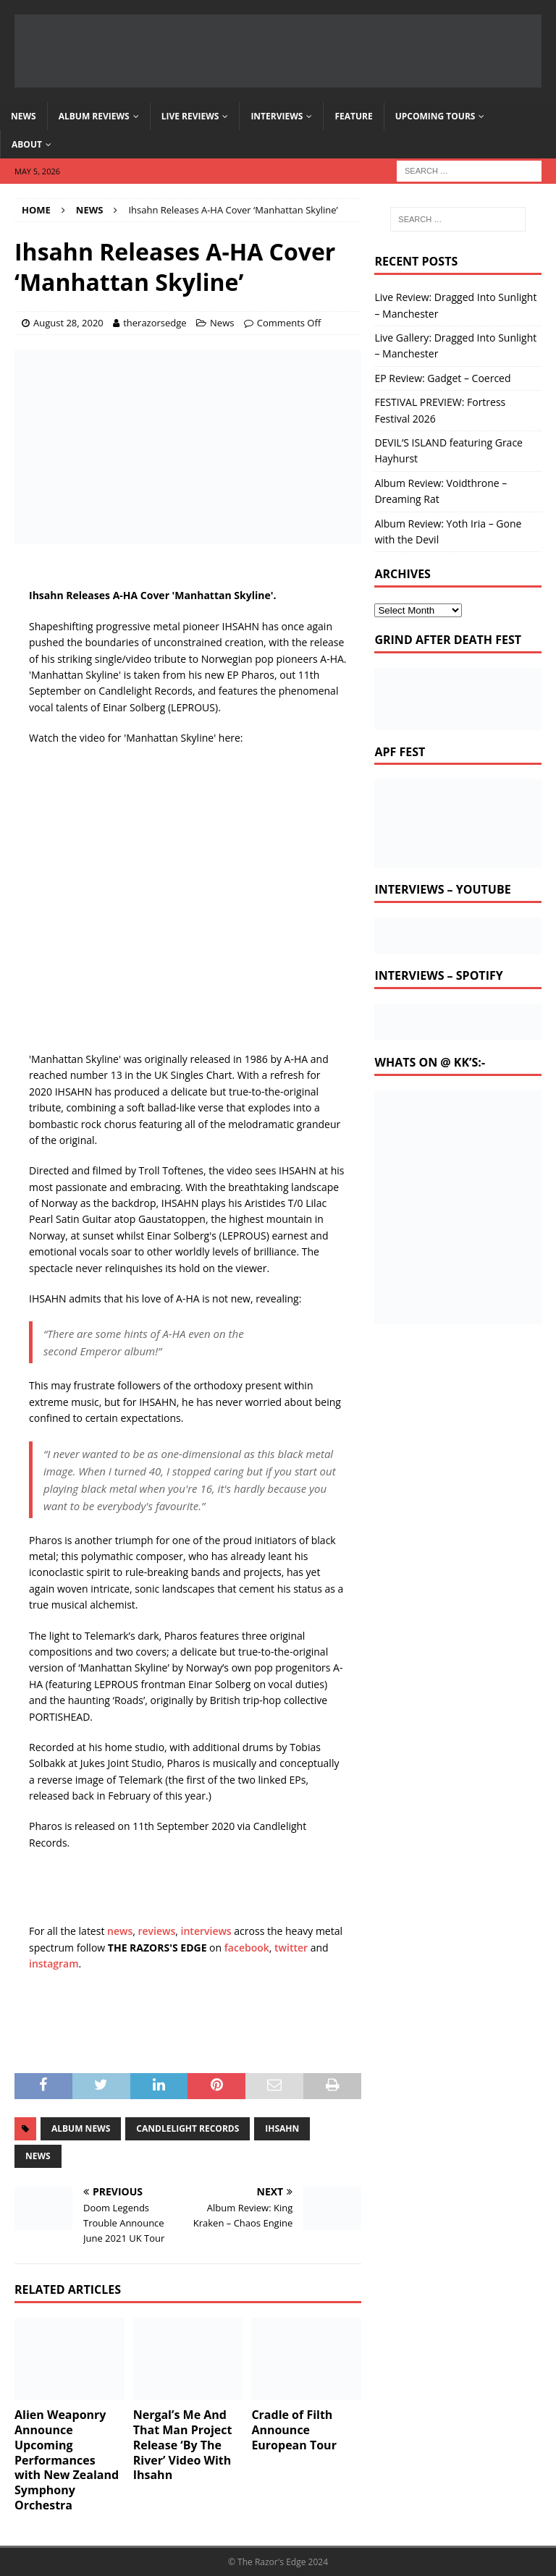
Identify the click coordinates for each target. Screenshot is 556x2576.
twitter (291, 1947)
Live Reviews (190, 116)
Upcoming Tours (435, 116)
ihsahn (282, 2128)
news (119, 1931)
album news (80, 2128)
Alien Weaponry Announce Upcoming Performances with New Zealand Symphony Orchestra (66, 2460)
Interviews (276, 116)
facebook (246, 1947)
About (27, 144)
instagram (54, 1963)
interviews (206, 1931)
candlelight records (187, 2128)
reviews (157, 1931)
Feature (353, 116)
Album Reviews (94, 116)
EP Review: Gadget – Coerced (442, 378)
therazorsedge (154, 322)
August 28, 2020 (68, 322)
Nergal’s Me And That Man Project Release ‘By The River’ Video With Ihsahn (182, 2445)
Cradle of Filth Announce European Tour (294, 2430)
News (23, 116)
